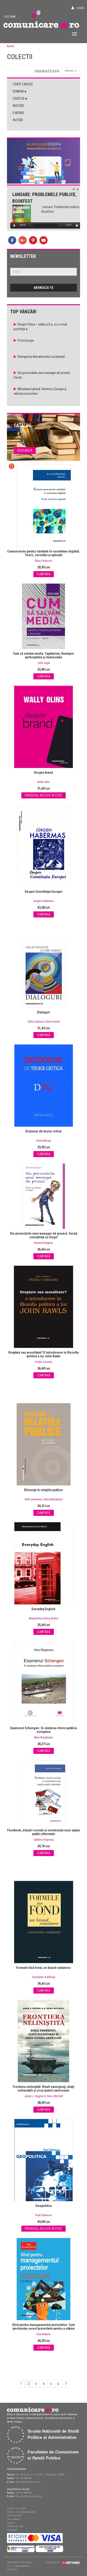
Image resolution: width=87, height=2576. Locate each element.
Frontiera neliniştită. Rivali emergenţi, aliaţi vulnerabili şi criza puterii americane (43, 2088)
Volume (76, 225)
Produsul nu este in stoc (43, 795)
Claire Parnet (52, 1021)
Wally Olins (43, 782)
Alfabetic (71, 70)
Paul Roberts (43, 2334)
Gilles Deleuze (36, 1021)
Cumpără (43, 574)
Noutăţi (18, 105)
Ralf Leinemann (33, 1499)
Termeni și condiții (16, 2508)
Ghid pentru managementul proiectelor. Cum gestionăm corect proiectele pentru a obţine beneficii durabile (43, 2328)
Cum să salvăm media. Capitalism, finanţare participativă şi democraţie (43, 655)
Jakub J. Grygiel (33, 2096)
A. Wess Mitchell (53, 2096)
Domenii (20, 91)
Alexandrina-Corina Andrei (43, 1618)
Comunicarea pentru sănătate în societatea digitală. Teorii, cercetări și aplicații (43, 553)
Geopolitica (43, 2206)
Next (80, 191)
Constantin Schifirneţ (43, 1977)
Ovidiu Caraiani (43, 1362)
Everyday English (43, 1609)
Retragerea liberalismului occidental (41, 356)
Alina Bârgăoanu (43, 1737)
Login (80, 8)
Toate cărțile (23, 84)
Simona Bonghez (43, 1243)
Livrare (10, 2522)
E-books (18, 113)
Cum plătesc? (14, 2519)
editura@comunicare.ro (27, 2481)
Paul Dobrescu (43, 2215)
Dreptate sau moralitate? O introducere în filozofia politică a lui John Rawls (43, 1354)
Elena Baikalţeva (52, 1499)
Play (14, 225)
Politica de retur (15, 2526)
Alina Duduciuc (43, 560)
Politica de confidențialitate (21, 2511)
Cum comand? (14, 2515)
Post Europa (26, 340)
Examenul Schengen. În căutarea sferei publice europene (43, 1730)
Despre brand (43, 772)
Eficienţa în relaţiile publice (43, 1490)
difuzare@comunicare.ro (28, 2496)
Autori (18, 120)
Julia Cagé (44, 663)
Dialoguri (43, 1012)
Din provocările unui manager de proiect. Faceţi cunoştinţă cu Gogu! (43, 1235)
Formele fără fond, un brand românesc (43, 1968)
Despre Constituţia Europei (43, 891)
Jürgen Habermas (43, 901)
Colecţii (20, 98)
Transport (12, 2529)
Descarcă (24, 450)
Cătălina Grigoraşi (43, 1839)
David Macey (43, 1140)
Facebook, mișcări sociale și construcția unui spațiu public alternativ (43, 1832)
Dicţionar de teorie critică (43, 1131)
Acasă (10, 46)
